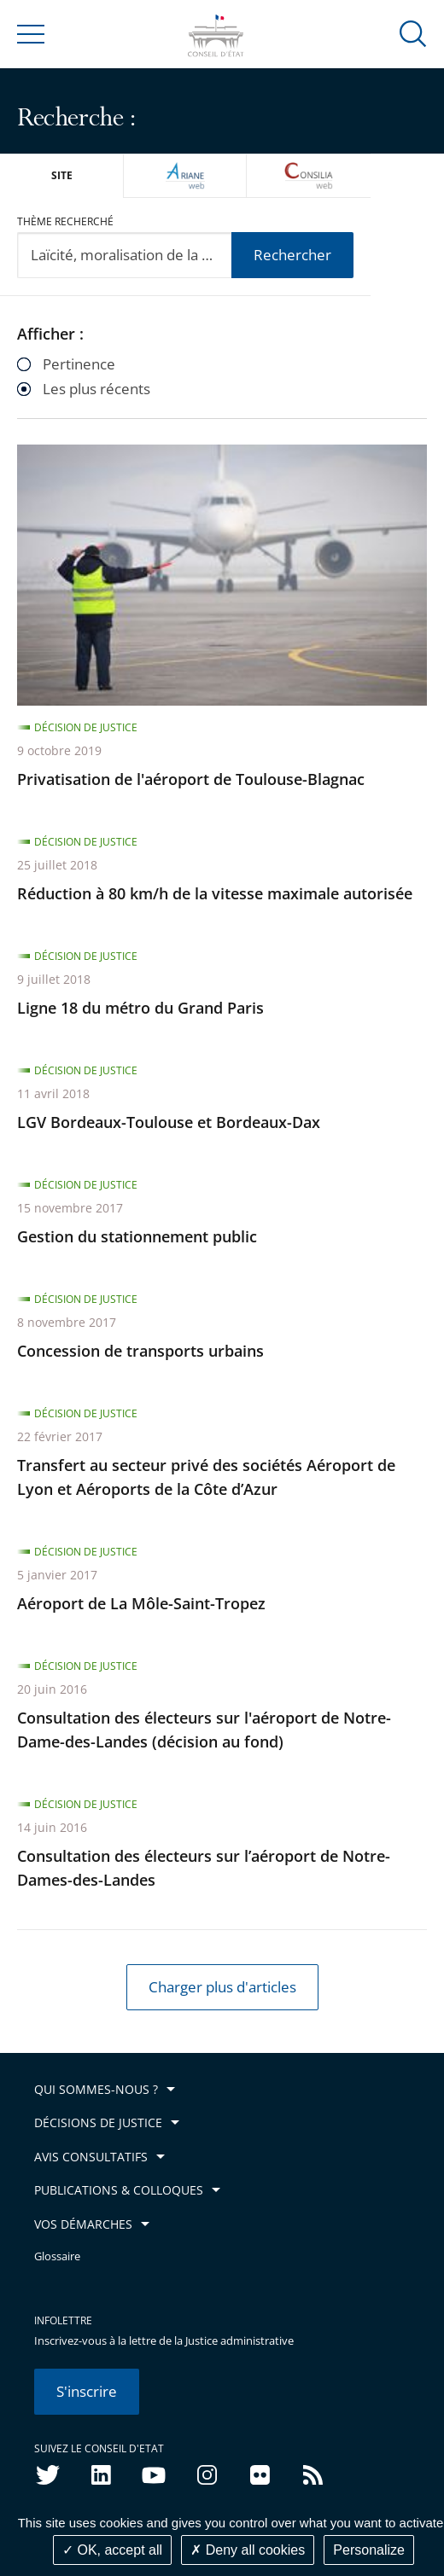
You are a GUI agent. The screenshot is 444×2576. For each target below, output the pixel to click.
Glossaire (57, 2256)
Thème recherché (65, 221)
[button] (413, 33)
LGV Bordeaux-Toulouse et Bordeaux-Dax (168, 1122)
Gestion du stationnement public (137, 1236)
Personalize (369, 2550)
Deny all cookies (247, 2550)
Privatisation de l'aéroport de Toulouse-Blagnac (191, 779)
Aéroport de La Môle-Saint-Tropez (141, 1603)
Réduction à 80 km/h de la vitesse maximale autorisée (214, 893)
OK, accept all (112, 2550)
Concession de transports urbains (140, 1350)
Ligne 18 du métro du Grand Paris (140, 1007)
